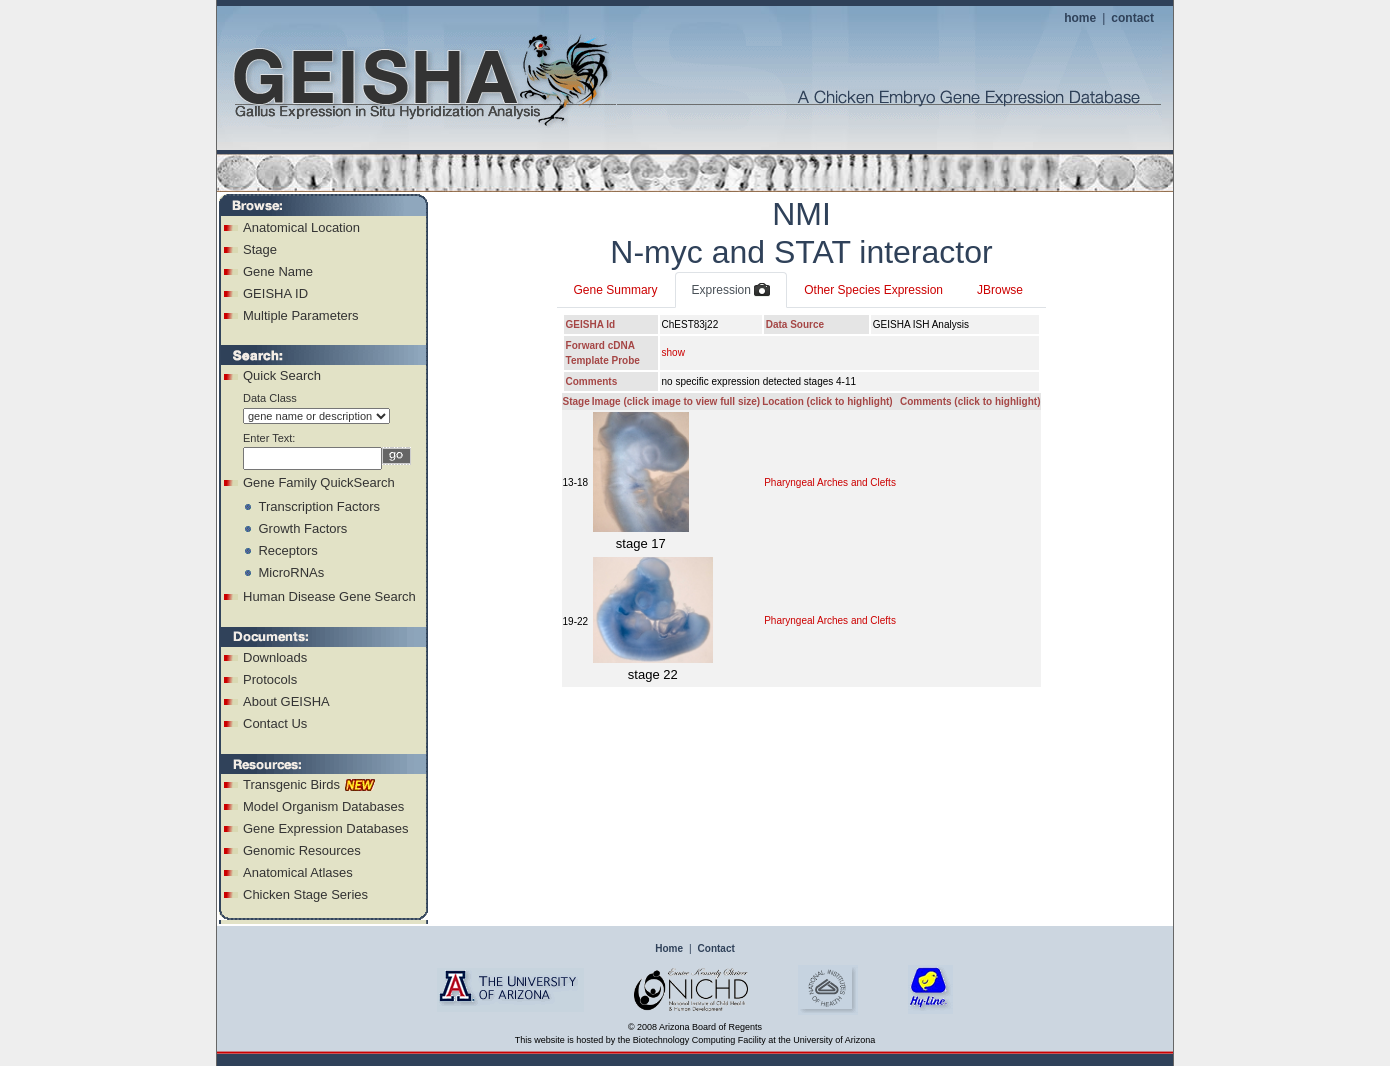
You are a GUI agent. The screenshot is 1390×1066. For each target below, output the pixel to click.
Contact (716, 948)
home (1080, 18)
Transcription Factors (319, 506)
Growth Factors (302, 528)
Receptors (287, 550)
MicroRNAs (291, 572)
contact (1132, 18)
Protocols (270, 679)
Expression (731, 291)
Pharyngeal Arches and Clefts (830, 482)
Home (669, 948)
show (673, 352)
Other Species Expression (873, 290)
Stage (260, 249)
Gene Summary (616, 290)
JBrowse (1000, 290)
